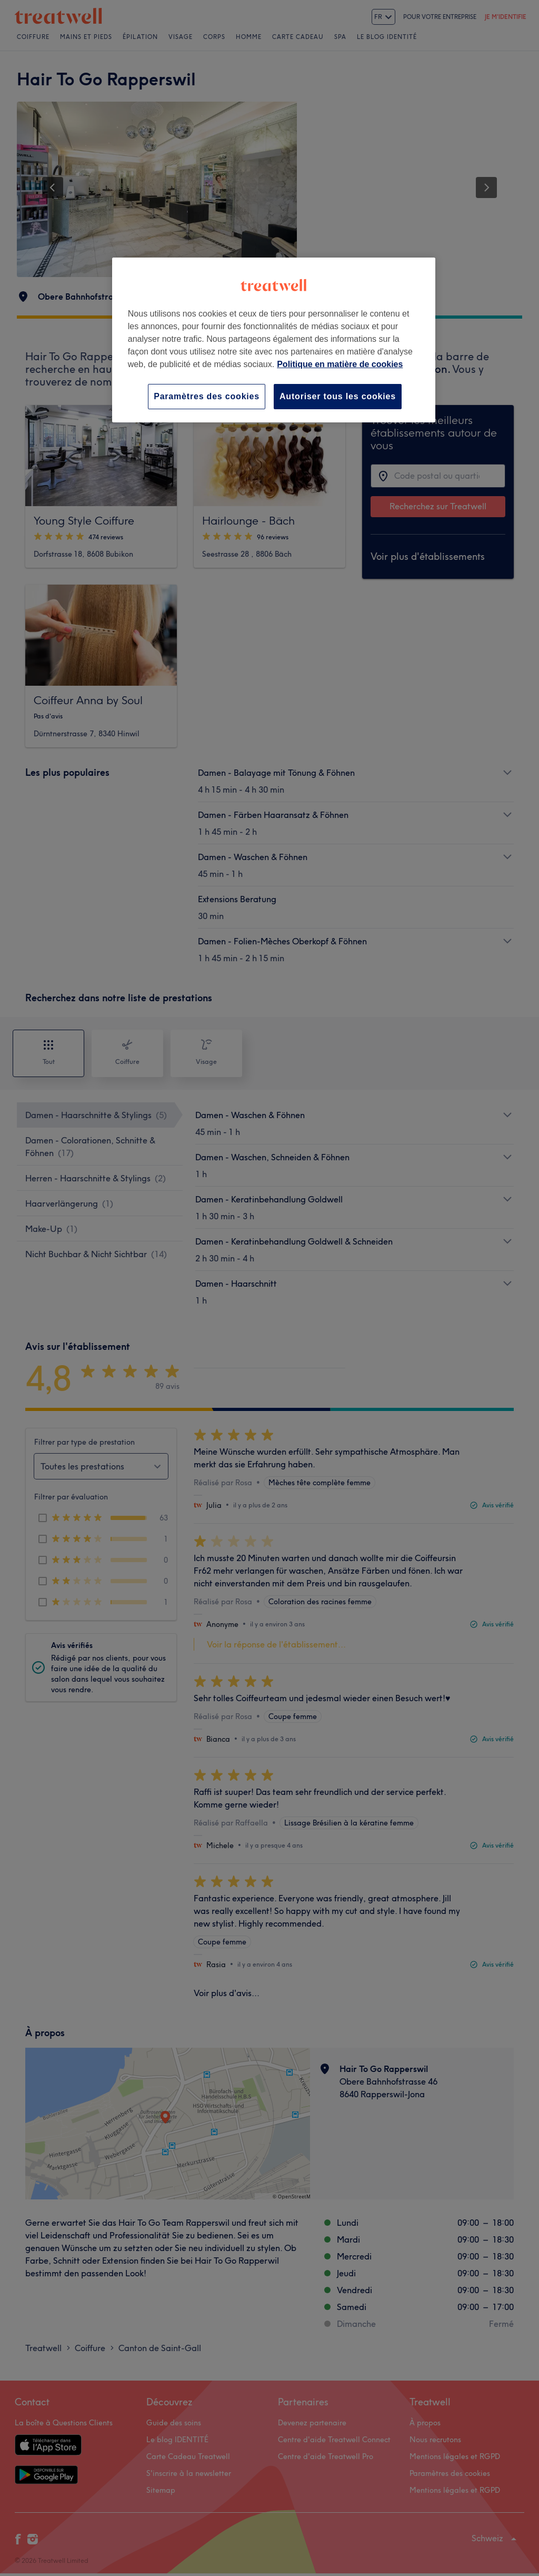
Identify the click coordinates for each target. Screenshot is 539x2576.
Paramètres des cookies (206, 396)
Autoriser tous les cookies (338, 396)
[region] (273, 340)
